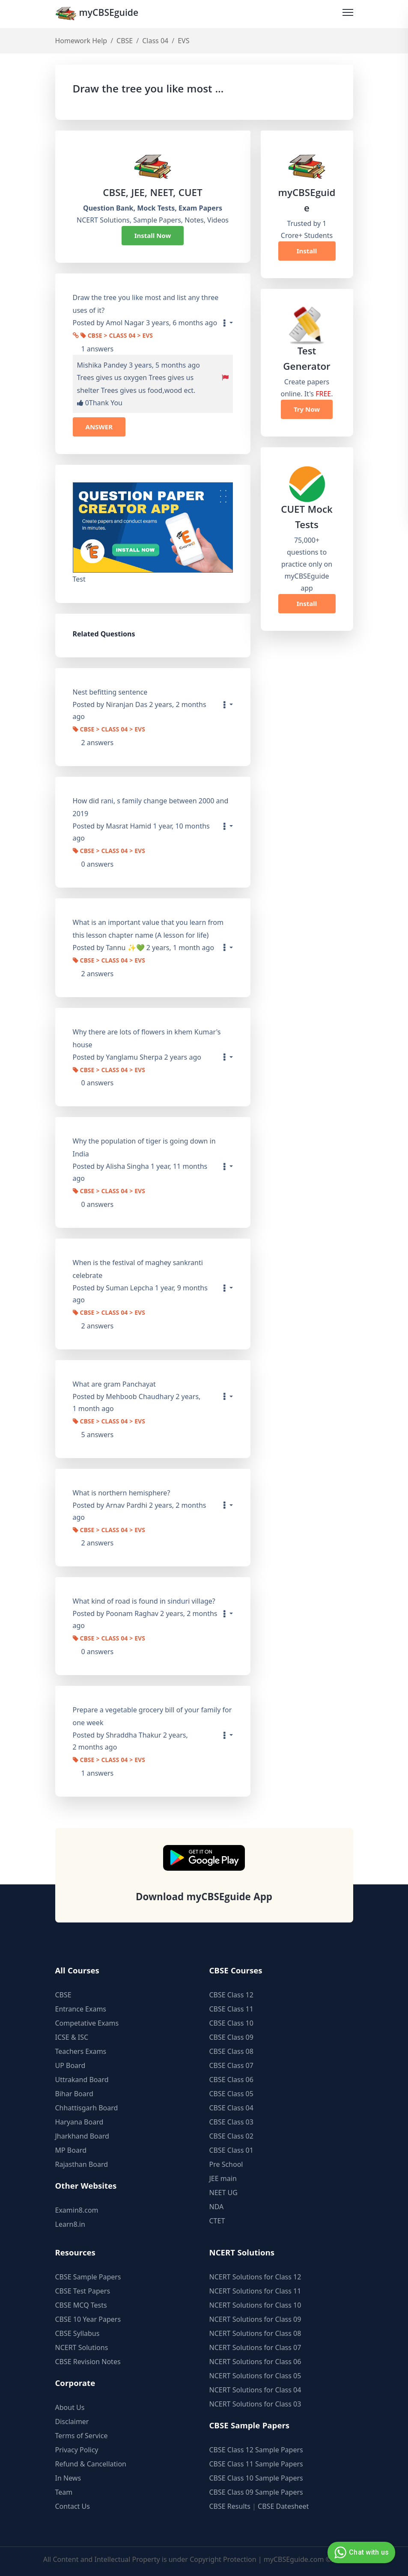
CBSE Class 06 (231, 2079)
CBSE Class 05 (231, 2093)
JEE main (223, 2178)
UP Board (70, 2065)
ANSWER (99, 426)
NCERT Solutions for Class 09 (255, 2319)
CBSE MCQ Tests (81, 2305)
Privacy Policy (76, 2449)
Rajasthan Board (81, 2164)
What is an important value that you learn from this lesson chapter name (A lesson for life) (148, 929)
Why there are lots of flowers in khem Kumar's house (147, 1038)
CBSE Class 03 (231, 2122)
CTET (217, 2220)
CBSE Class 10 (231, 2023)
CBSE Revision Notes (88, 2361)
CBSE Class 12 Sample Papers (256, 2449)
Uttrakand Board (82, 2079)
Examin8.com (76, 2210)
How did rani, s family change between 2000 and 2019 (151, 807)
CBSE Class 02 (231, 2136)
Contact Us (72, 2506)
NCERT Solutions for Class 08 (255, 2333)
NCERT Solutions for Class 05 (255, 2375)
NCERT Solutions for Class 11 (255, 2291)
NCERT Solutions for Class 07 (255, 2347)
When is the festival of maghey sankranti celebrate (138, 1269)
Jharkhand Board (82, 2136)
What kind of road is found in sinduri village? (144, 1601)
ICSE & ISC (72, 2037)
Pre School (226, 2164)
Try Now (307, 409)
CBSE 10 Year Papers (88, 2319)
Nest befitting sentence (110, 692)
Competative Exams (87, 2023)
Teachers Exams (81, 2051)
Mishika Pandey (102, 365)
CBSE (124, 41)
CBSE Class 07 (231, 2065)
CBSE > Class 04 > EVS (116, 337)
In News (68, 2478)
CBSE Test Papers (82, 2291)
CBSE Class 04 (231, 2107)
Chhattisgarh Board (86, 2107)
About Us (70, 2407)
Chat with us (360, 2552)
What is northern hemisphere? (121, 1492)
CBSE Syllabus (77, 2333)
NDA (216, 2206)
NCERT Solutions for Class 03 (255, 2404)
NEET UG (223, 2192)
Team (64, 2492)
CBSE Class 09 (231, 2037)
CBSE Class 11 (231, 2009)
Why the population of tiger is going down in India (144, 1148)
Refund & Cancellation (91, 2464)
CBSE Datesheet (283, 2506)
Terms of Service (81, 2435)
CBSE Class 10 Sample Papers (256, 2478)
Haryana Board (79, 2122)
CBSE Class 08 (231, 2051)
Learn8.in (70, 2224)
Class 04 (155, 41)
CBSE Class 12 (231, 1995)
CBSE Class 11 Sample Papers (256, 2464)
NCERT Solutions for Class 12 (255, 2277)
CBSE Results (229, 2506)
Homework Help (81, 41)
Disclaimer (72, 2421)
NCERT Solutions (81, 2347)
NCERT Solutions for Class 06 (255, 2361)
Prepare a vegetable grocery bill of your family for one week (152, 1716)
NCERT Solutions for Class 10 (255, 2305)
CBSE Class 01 (231, 2150)
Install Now (152, 236)
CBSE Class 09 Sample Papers (256, 2492)
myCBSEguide (98, 14)
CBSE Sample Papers (88, 2277)
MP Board (71, 2150)
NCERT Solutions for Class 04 (255, 2390)
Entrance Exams (81, 2009)
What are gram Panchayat (114, 1384)
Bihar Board (74, 2093)
